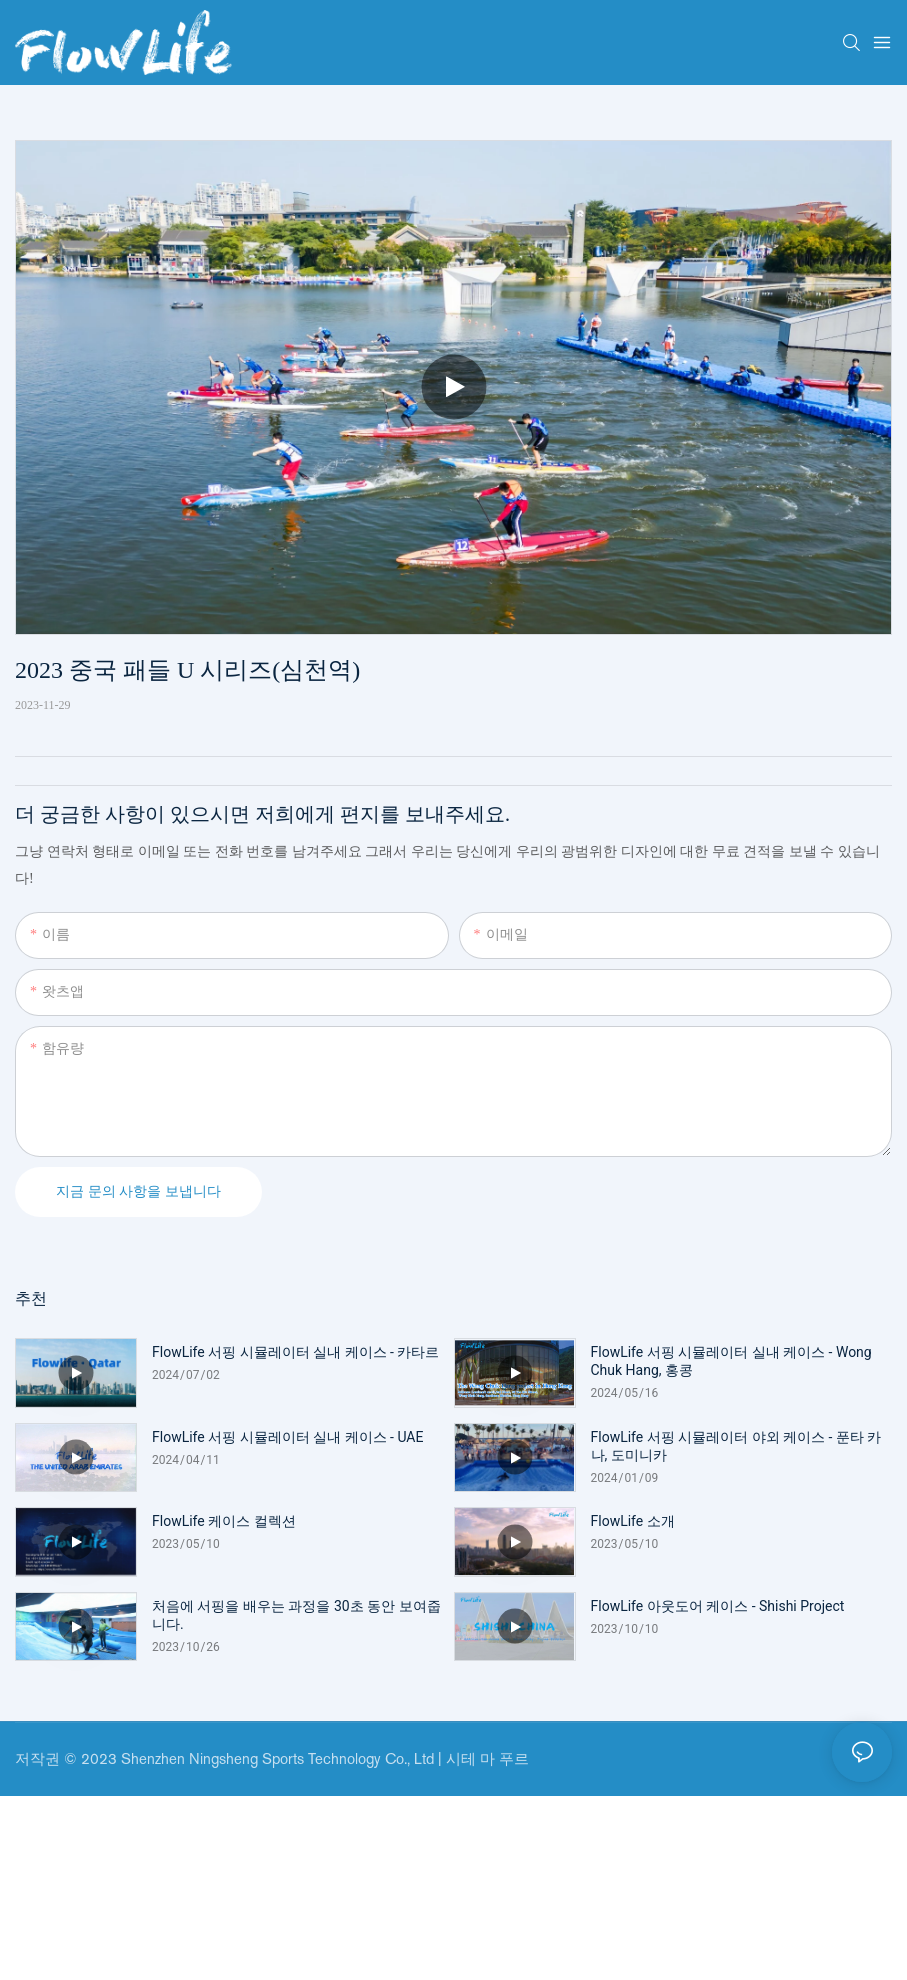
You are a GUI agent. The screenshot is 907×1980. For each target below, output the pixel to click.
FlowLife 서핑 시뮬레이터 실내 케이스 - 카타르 (295, 1352)
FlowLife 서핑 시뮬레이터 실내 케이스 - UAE (287, 1437)
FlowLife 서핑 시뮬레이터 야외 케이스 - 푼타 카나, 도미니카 (736, 1446)
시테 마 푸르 (487, 1758)
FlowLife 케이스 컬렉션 (224, 1521)
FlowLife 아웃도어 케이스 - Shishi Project (718, 1606)
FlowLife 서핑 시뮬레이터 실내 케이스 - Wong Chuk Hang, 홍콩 (731, 1361)
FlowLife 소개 (633, 1521)
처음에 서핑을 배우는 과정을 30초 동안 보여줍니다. (296, 1615)
